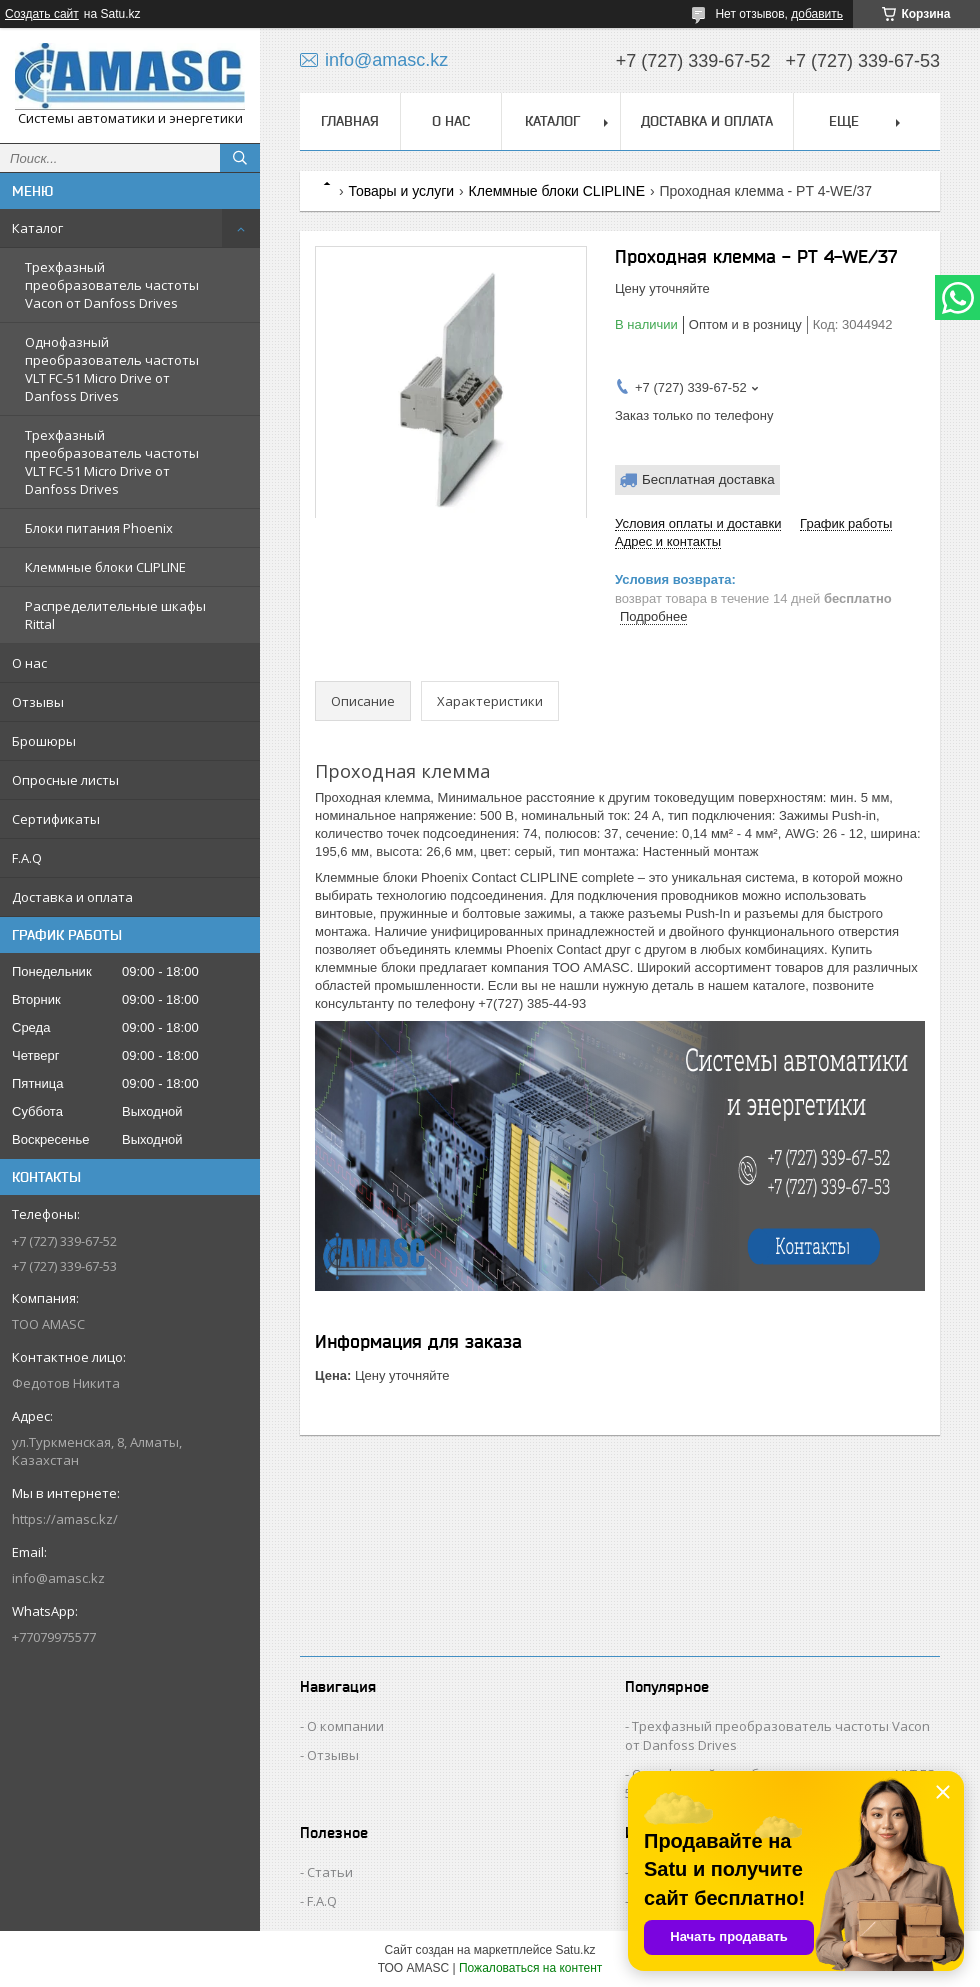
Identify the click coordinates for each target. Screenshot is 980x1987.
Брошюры (44, 741)
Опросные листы (65, 780)
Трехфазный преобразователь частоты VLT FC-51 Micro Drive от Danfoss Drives (112, 462)
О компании (345, 1726)
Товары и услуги (401, 191)
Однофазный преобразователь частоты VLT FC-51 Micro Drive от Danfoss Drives (112, 369)
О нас (29, 663)
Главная (350, 121)
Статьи (330, 1872)
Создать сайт (42, 14)
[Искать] (240, 158)
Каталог (37, 228)
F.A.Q (27, 858)
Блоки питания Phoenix (99, 528)
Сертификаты (56, 819)
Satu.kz (575, 1950)
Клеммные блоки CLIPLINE (105, 567)
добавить (817, 14)
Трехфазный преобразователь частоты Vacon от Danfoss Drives (112, 285)
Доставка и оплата (72, 897)
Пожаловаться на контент (530, 1968)
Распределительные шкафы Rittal (115, 615)
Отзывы (38, 702)
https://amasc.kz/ (65, 1519)
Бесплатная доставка (708, 479)
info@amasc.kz (58, 1578)
